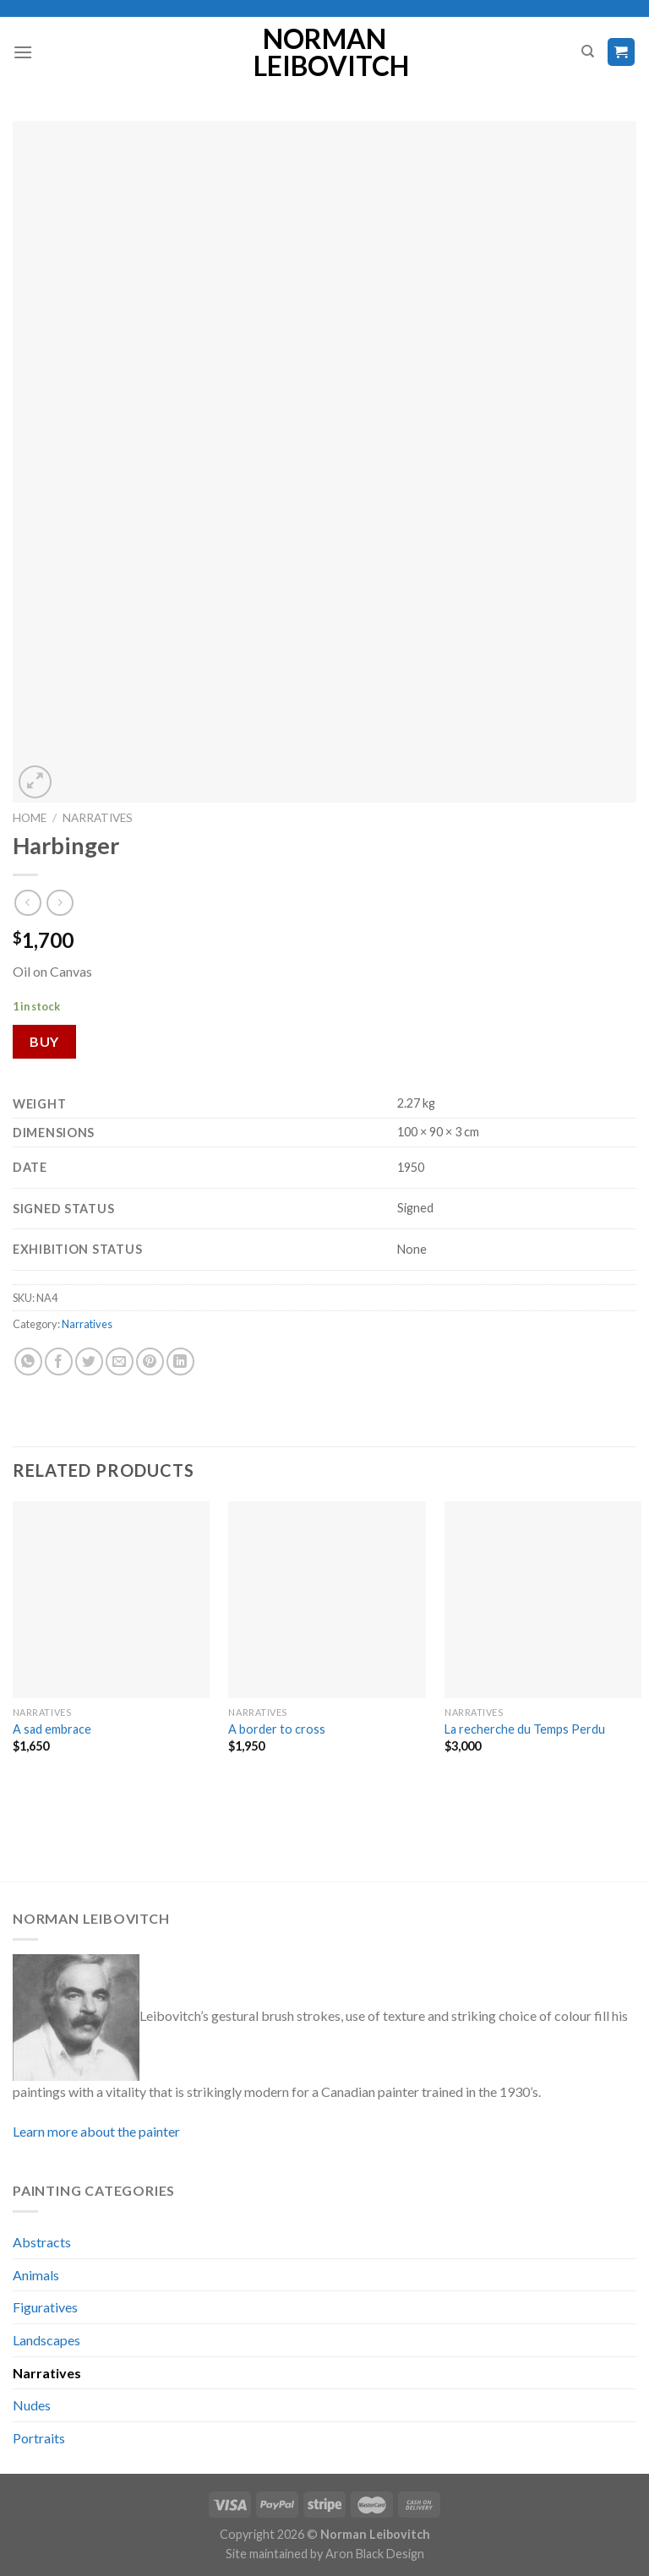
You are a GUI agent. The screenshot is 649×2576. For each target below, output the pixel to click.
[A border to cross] (326, 1599)
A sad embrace (52, 1729)
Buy (44, 1041)
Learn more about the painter (96, 2131)
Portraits (39, 2438)
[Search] (587, 51)
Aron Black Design (374, 2553)
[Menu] (23, 52)
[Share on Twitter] (89, 1361)
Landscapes (46, 2340)
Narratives (98, 818)
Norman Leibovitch (325, 52)
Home (29, 818)
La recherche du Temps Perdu (524, 1729)
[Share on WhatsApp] (28, 1361)
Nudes (32, 2405)
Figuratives (45, 2307)
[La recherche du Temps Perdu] (542, 1599)
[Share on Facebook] (59, 1361)
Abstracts (42, 2242)
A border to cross (276, 1729)
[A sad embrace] (111, 1599)
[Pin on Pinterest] (150, 1361)
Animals (36, 2275)
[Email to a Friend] (120, 1361)
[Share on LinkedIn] (180, 1361)
